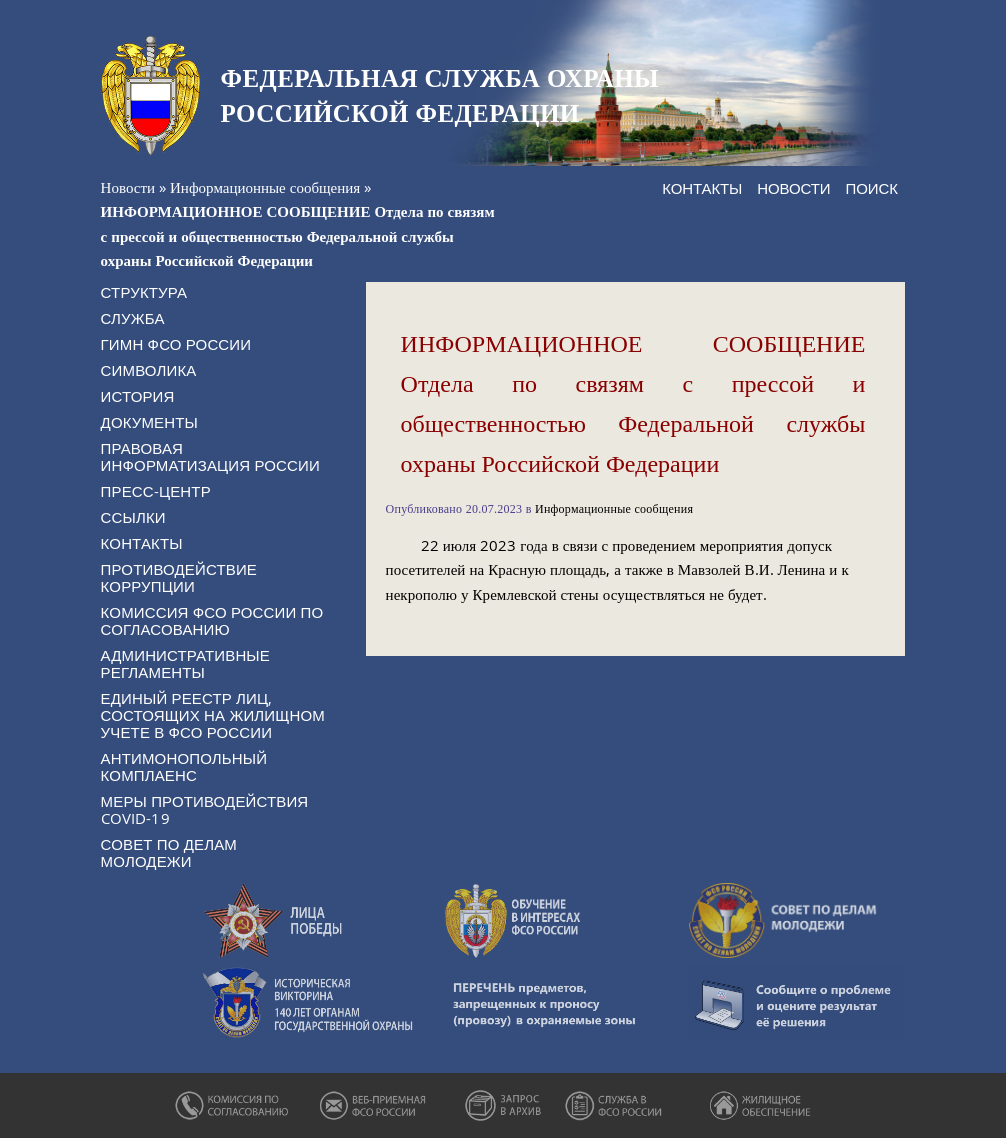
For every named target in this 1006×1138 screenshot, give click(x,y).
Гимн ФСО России (176, 344)
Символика (149, 370)
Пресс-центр (156, 491)
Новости (128, 187)
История (138, 396)
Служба (133, 318)
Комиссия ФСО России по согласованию (212, 620)
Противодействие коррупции (179, 577)
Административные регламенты (185, 663)
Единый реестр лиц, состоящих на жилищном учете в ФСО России (213, 715)
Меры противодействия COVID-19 (205, 809)
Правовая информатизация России (210, 456)
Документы (149, 422)
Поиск (872, 188)
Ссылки (133, 517)
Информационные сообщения (265, 187)
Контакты (702, 188)
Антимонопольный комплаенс (184, 766)
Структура (144, 292)
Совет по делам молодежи (169, 852)
